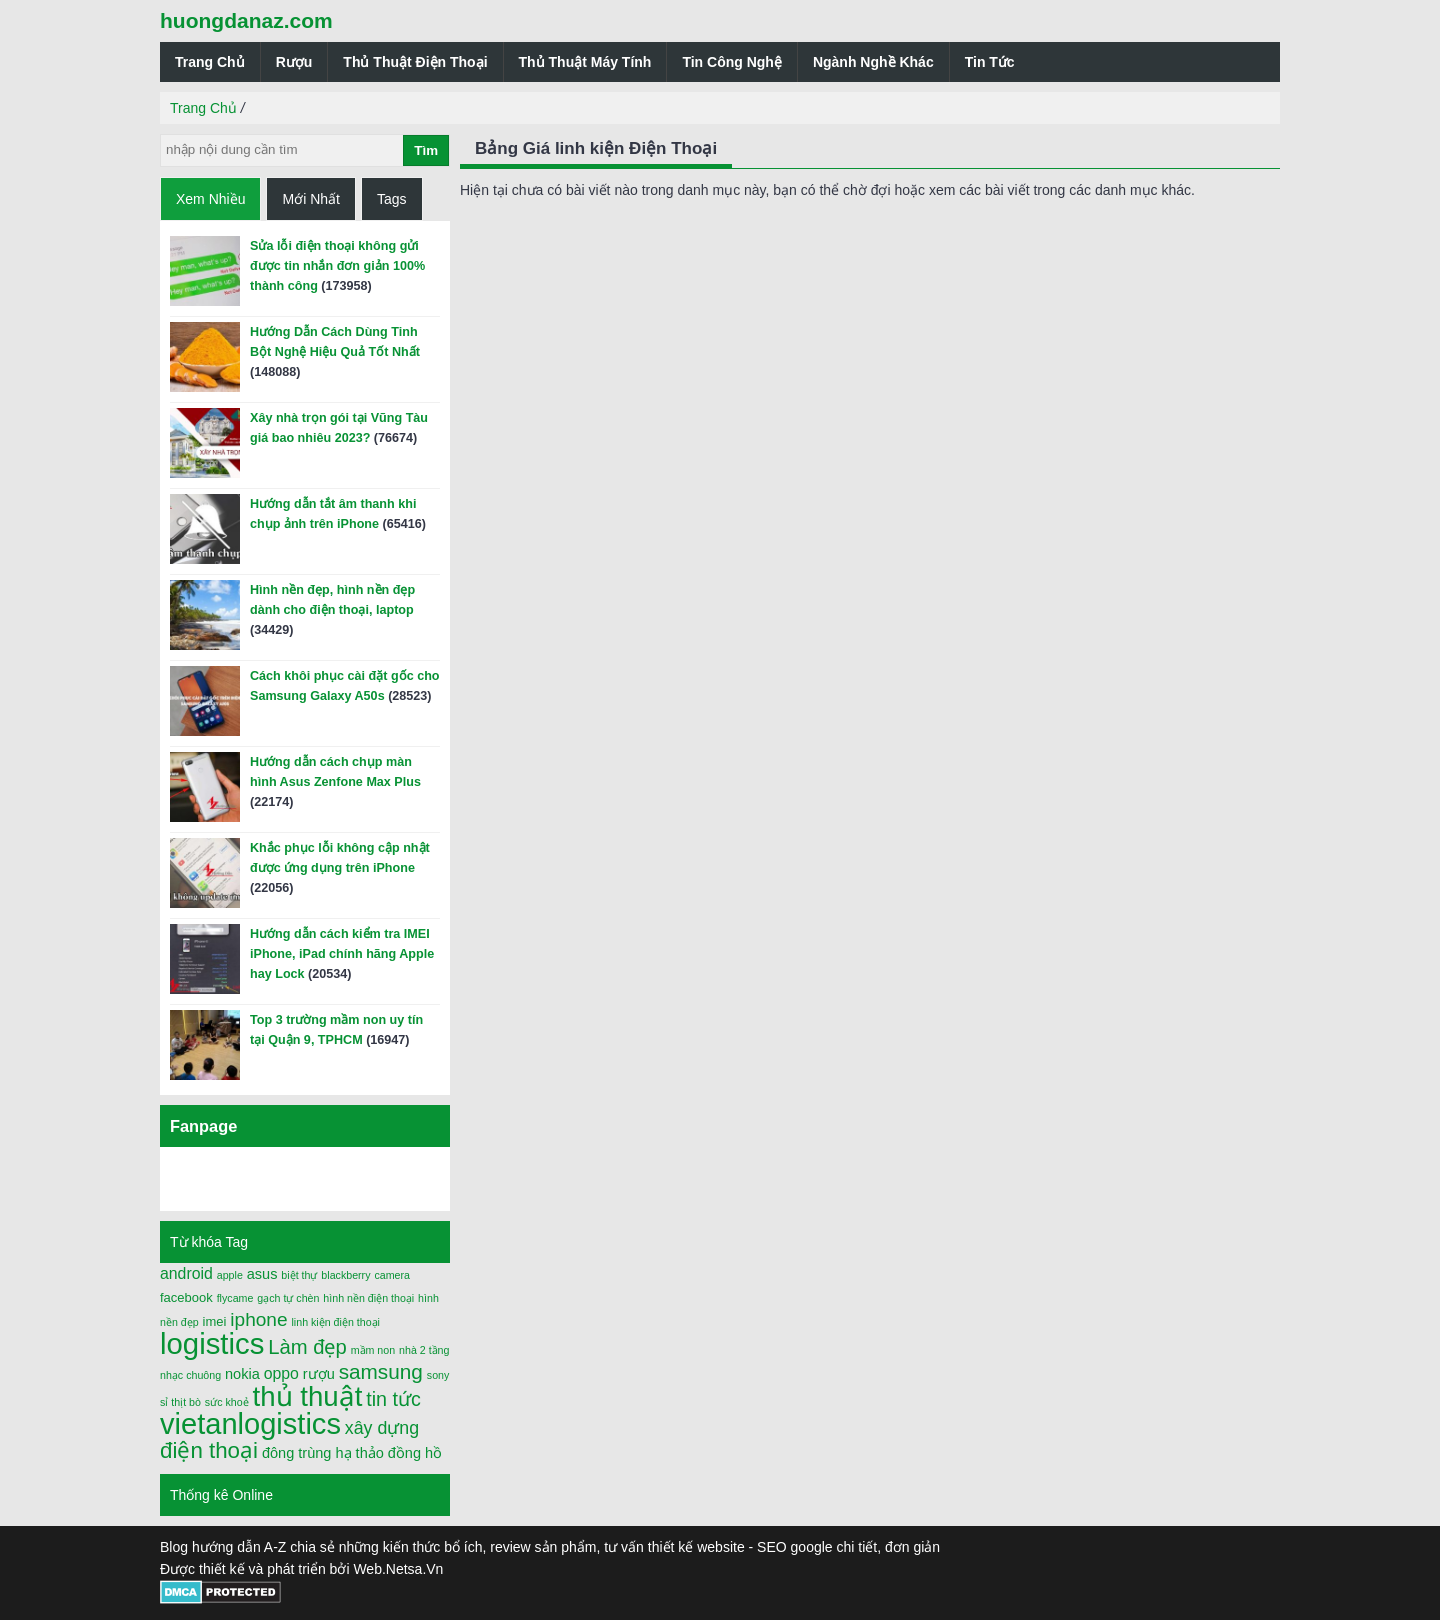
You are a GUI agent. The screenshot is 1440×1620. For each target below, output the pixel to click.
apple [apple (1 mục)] (230, 1275)
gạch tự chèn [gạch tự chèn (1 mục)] (288, 1298)
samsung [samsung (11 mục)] (381, 1371)
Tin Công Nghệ (732, 62)
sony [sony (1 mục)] (438, 1375)
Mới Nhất (310, 199)
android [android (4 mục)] (186, 1273)
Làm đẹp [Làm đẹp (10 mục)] (307, 1347)
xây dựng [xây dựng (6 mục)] (382, 1428)
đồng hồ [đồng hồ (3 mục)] (415, 1453)
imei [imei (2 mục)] (215, 1321)
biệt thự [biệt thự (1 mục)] (299, 1275)
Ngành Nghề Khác (873, 62)
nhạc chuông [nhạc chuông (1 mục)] (190, 1375)
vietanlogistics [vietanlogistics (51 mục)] (250, 1424)
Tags (392, 199)
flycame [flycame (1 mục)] (235, 1298)
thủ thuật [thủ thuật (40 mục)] (308, 1396)
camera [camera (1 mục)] (392, 1275)
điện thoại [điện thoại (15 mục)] (209, 1450)
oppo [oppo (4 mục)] (281, 1373)
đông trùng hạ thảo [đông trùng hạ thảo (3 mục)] (323, 1453)
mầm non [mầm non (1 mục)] (373, 1350)
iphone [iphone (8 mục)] (258, 1319)
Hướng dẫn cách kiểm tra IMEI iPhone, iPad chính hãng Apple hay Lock (342, 954)
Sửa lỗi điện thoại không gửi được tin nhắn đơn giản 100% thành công (337, 266)
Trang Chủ (210, 62)
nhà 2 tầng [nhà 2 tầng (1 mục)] (424, 1350)
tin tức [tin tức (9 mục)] (393, 1399)
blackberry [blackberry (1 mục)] (345, 1275)
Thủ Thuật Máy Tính (585, 62)
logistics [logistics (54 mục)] (212, 1343)
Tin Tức (990, 62)
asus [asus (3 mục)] (262, 1274)
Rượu (294, 62)
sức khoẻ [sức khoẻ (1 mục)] (227, 1402)
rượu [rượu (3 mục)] (319, 1374)
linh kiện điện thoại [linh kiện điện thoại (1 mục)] (335, 1322)
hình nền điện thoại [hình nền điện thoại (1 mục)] (368, 1298)
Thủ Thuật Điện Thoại (415, 62)
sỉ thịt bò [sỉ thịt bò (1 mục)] (180, 1402)
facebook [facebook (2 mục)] (186, 1297)
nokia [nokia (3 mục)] (242, 1374)
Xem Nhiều (210, 199)
